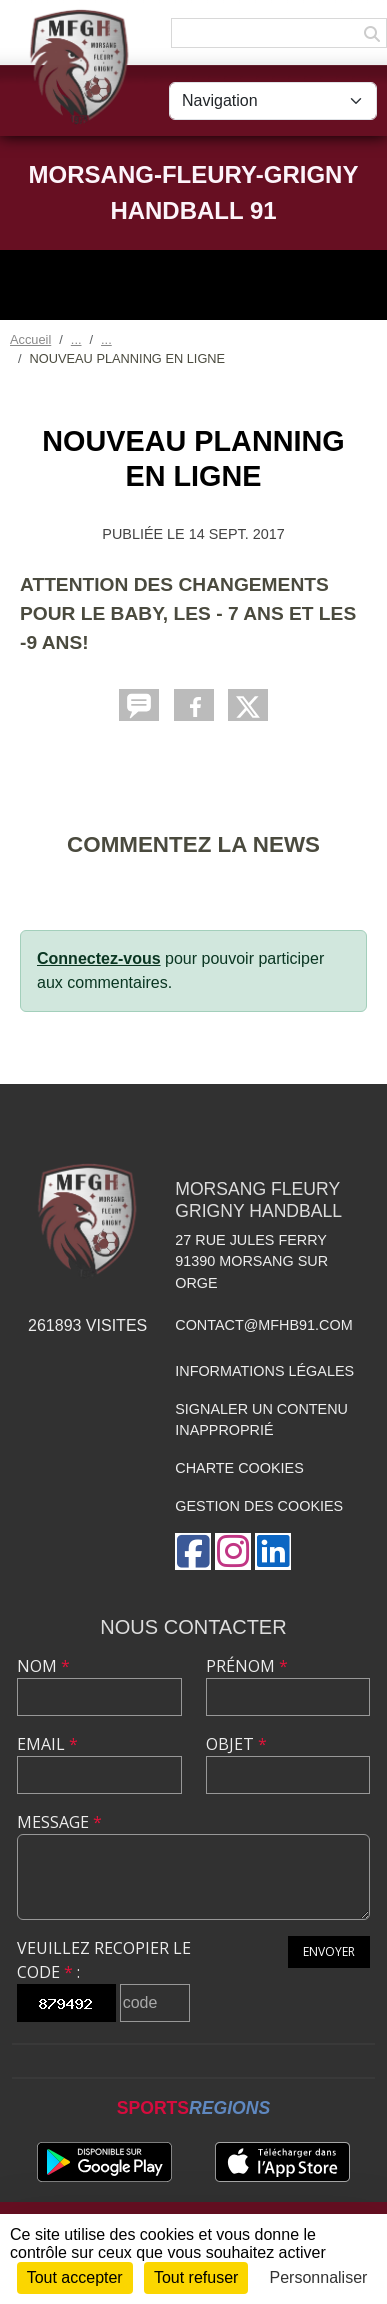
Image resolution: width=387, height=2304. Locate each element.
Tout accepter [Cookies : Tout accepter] (75, 2277)
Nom (43, 1666)
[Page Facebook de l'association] (193, 1551)
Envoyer (329, 1951)
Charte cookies (239, 1468)
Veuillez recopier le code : (104, 1960)
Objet (236, 1744)
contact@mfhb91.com (263, 1325)
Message (59, 1822)
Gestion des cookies (259, 1506)
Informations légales (264, 1371)
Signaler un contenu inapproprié (261, 1420)
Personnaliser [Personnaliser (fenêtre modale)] (319, 2277)
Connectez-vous (99, 958)
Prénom (247, 1666)
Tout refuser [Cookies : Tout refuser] (196, 2277)
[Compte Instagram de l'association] (233, 1551)
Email (47, 1744)
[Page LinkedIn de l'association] (273, 1551)
